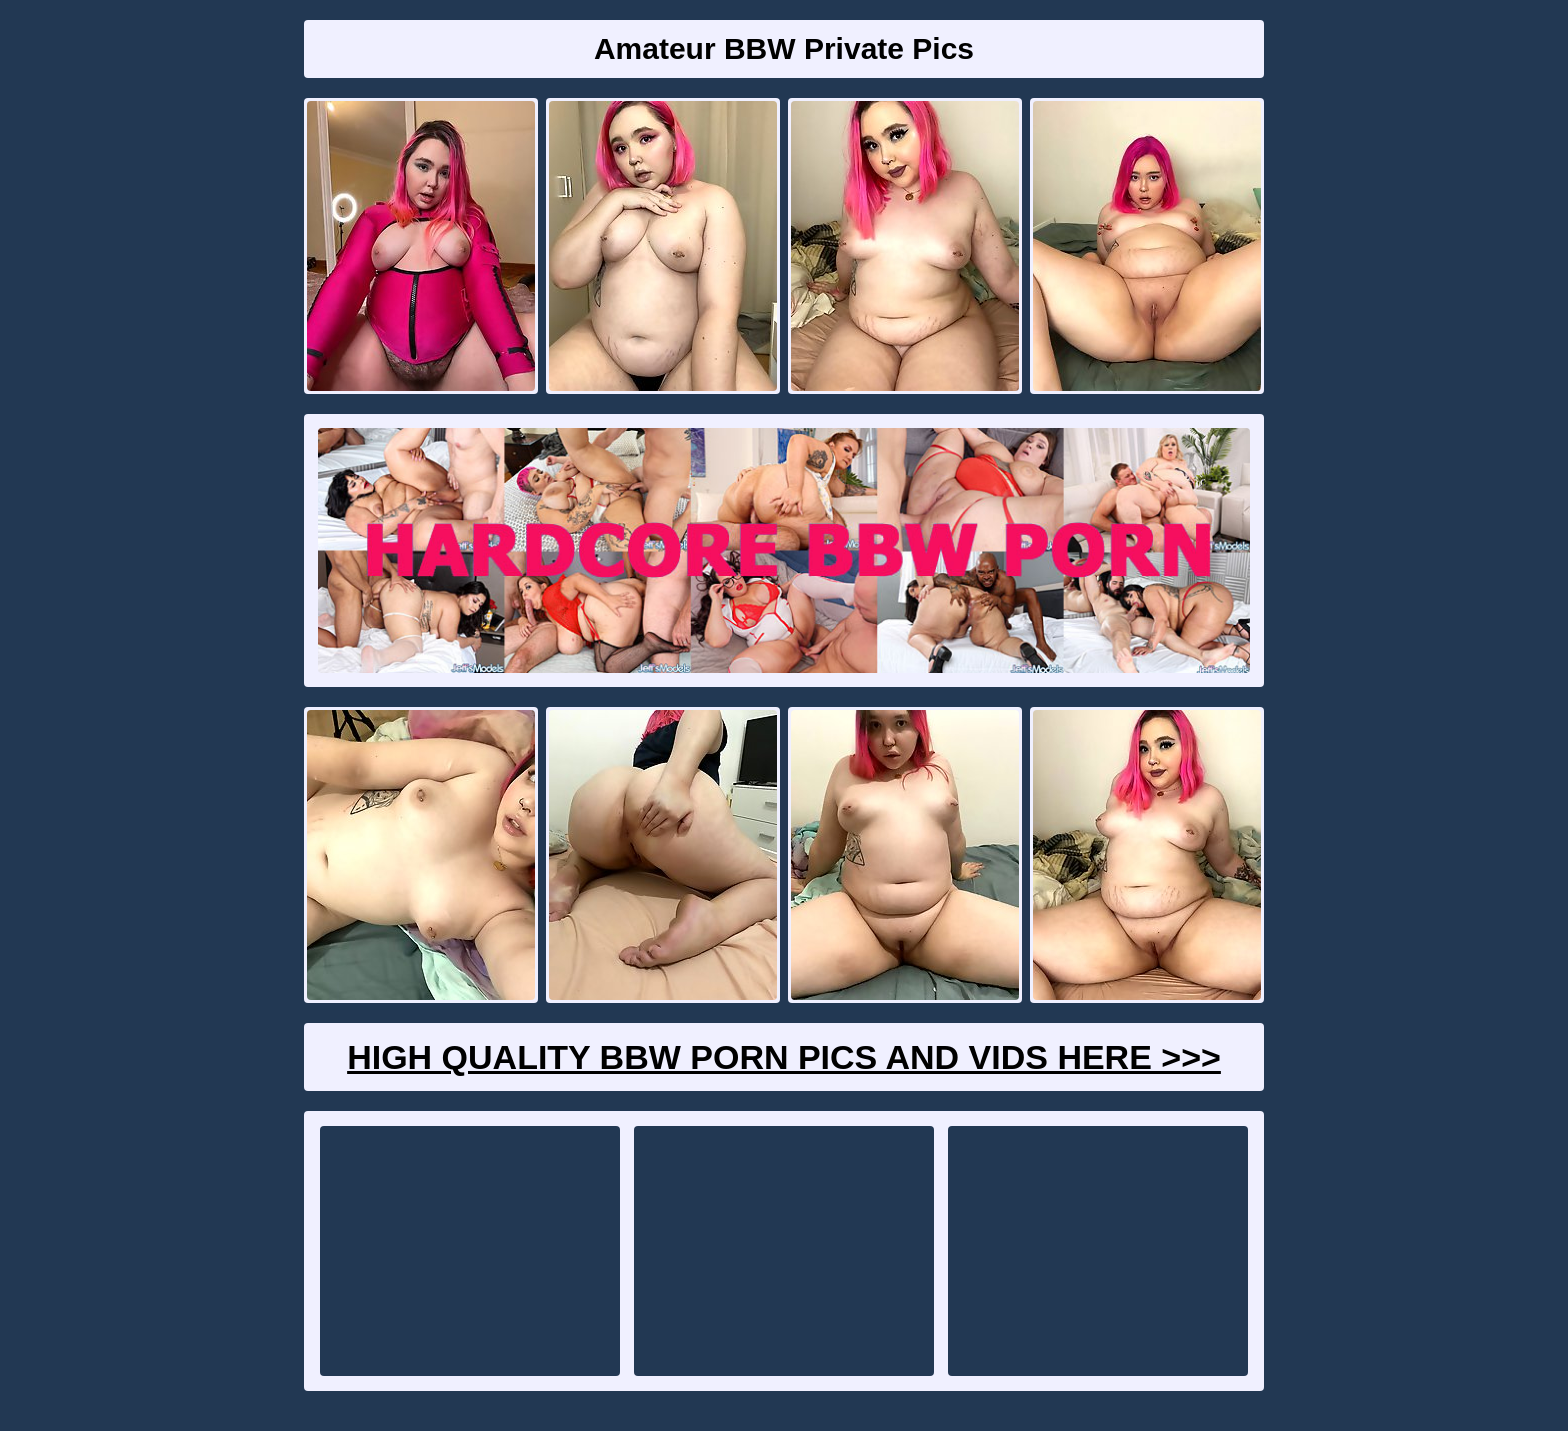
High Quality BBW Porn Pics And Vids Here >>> (784, 1057)
